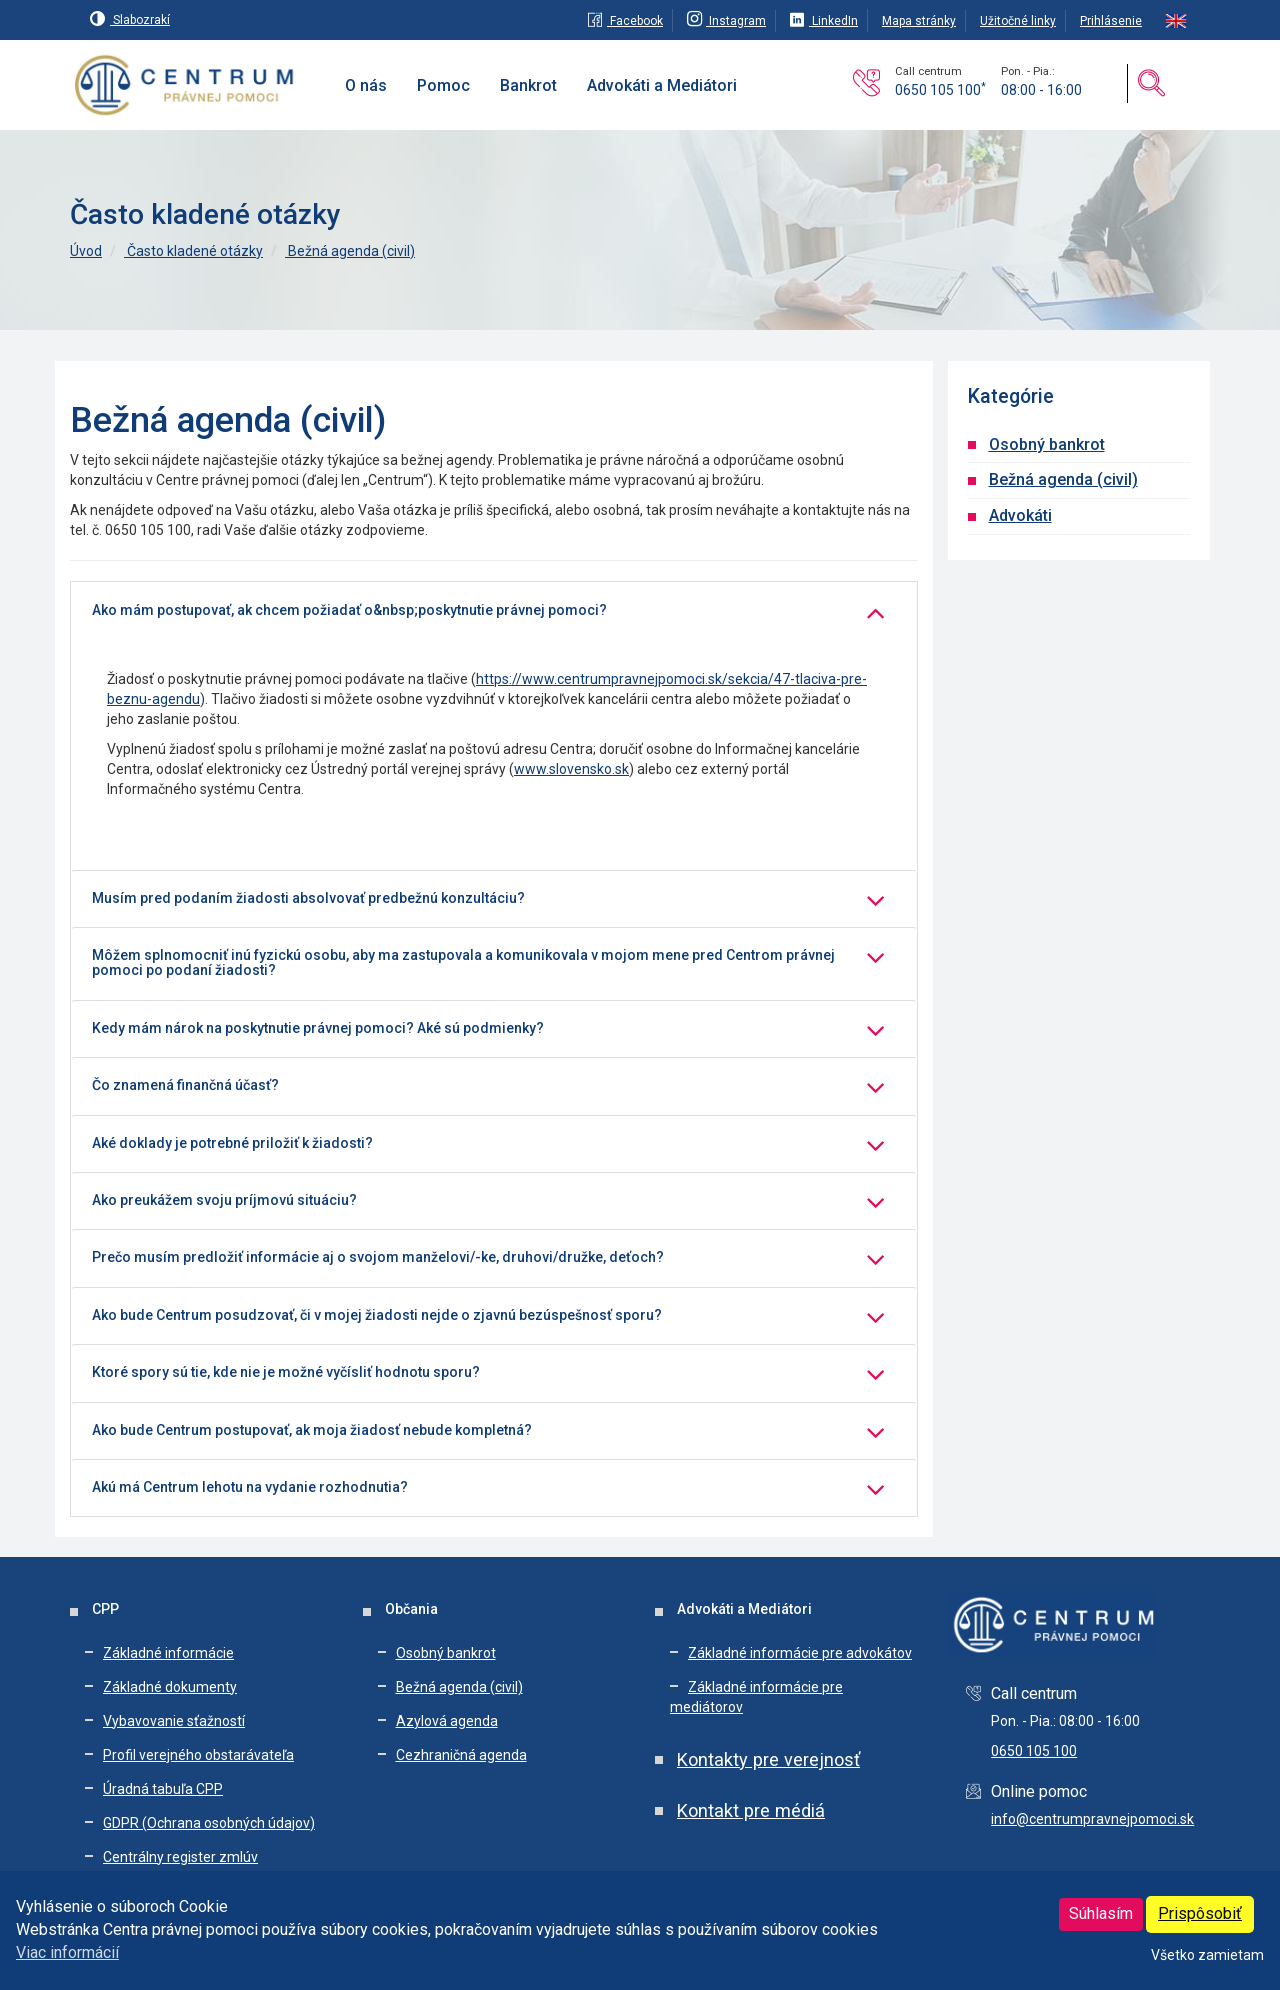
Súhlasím (1101, 1913)
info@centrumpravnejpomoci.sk (1092, 1819)
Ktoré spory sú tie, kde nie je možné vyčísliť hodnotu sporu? (286, 1372)
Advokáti (1020, 515)
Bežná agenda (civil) (350, 251)
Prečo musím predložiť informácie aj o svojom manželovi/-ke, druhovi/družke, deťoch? (378, 1257)
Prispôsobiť (1200, 1913)
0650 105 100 (940, 90)
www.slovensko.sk (571, 769)
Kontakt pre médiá (751, 1810)
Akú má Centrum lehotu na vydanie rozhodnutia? (250, 1487)
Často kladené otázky (193, 251)
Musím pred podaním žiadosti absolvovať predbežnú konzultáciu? (308, 898)
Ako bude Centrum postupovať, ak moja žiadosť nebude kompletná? (312, 1430)
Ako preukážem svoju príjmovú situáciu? (224, 1200)
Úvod (86, 251)
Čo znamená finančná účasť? (185, 1085)
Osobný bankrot (1047, 444)
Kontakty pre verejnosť (768, 1759)
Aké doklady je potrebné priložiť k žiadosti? (232, 1143)
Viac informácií (67, 1952)
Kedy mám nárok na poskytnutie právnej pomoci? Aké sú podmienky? (318, 1028)
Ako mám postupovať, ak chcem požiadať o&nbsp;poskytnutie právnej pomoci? (349, 610)
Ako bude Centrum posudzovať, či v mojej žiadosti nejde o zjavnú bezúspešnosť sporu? (377, 1315)
